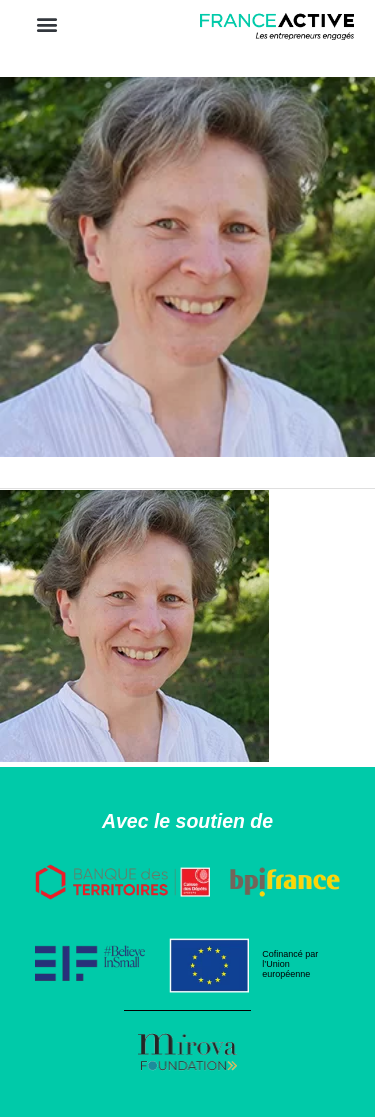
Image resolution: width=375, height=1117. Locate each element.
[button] (46, 23)
